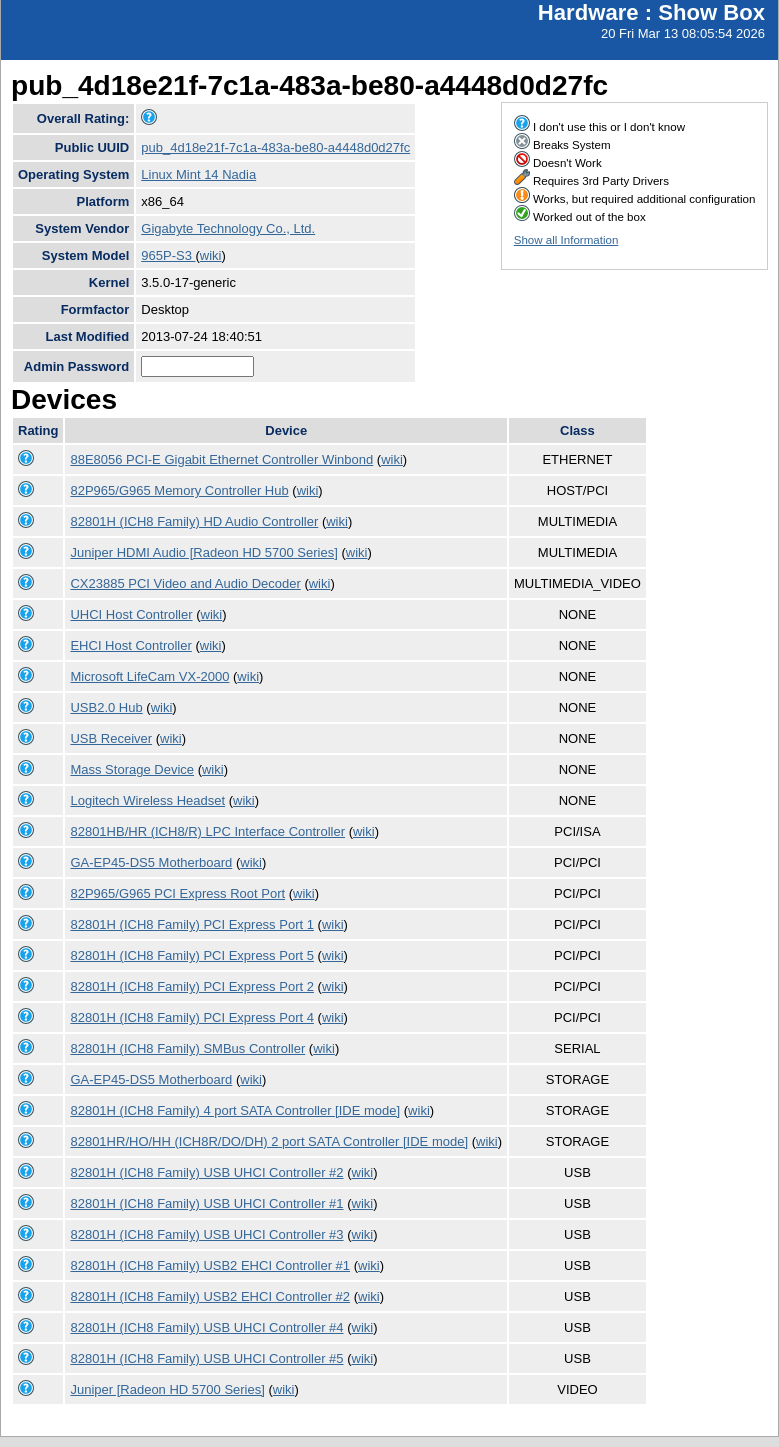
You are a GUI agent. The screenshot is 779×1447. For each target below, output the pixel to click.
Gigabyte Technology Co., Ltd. (228, 228)
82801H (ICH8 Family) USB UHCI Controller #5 (206, 1358)
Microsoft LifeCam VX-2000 (149, 676)
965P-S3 (168, 255)
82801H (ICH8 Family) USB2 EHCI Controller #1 (210, 1265)
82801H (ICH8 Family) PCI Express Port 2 (191, 986)
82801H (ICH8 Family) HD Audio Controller (194, 521)
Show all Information (566, 240)
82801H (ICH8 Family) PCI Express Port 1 (191, 924)
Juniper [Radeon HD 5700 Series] (167, 1389)
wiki (211, 255)
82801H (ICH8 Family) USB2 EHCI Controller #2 (210, 1296)
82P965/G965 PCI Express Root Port (177, 893)
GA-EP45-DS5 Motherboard (151, 862)
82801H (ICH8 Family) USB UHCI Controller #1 (206, 1203)
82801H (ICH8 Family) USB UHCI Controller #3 (206, 1234)
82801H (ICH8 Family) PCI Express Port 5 (191, 955)
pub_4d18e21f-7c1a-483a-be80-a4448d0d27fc (275, 147)
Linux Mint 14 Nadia (198, 174)
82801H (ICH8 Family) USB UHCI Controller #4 (206, 1327)
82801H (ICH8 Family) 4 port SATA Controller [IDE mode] (235, 1110)
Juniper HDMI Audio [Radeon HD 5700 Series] (203, 552)
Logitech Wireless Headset (147, 800)
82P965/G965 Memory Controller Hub (179, 490)
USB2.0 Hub (106, 707)
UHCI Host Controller (131, 614)
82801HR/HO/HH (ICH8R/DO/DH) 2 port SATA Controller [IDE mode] (269, 1141)
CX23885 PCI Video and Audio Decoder (185, 583)
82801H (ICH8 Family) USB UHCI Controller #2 (206, 1172)
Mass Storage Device (132, 769)
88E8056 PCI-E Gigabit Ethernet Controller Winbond (221, 459)
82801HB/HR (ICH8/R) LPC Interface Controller (207, 831)
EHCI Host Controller (130, 645)
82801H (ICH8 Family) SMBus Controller (187, 1048)
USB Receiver (111, 738)
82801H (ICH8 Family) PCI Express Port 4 (191, 1017)
